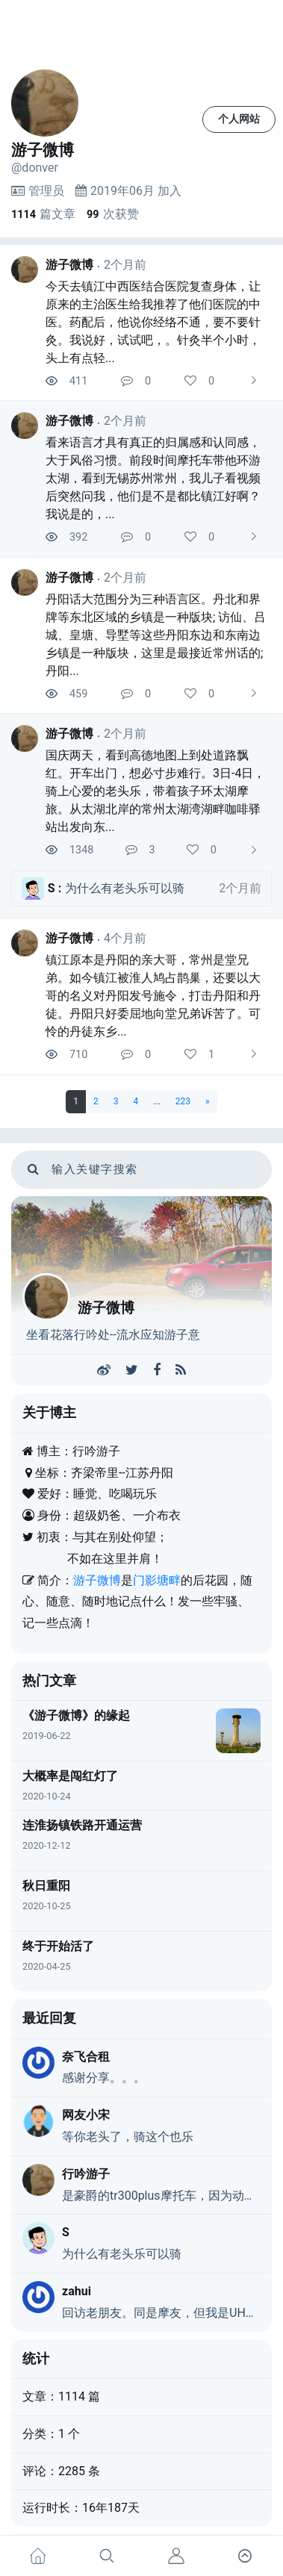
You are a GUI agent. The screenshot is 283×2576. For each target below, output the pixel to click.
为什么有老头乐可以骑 (121, 2254)
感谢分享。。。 (104, 2078)
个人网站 (239, 119)
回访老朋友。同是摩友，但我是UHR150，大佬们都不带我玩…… (161, 2313)
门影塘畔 (157, 1580)
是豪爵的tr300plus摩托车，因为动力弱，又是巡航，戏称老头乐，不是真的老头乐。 (161, 2195)
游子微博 (69, 265)
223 (182, 1101)
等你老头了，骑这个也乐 (127, 2136)
